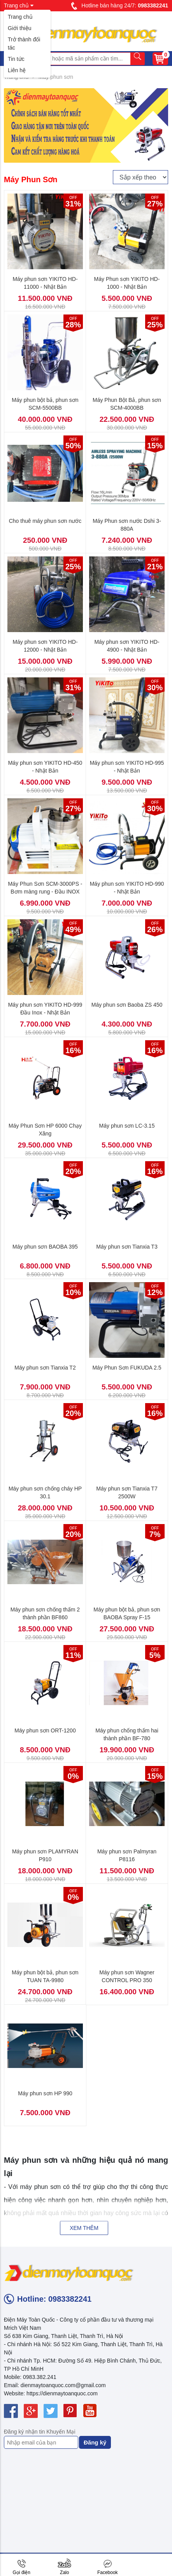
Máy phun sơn (56, 77)
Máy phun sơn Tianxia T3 (126, 1247)
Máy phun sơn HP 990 (45, 2093)
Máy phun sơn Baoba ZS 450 (127, 1005)
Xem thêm (84, 2228)
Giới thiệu (20, 28)
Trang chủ (20, 17)
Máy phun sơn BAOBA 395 (45, 1247)
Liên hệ (17, 70)
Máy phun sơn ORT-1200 (44, 1730)
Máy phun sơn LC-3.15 (127, 1126)
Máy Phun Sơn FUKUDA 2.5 (126, 1367)
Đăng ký (95, 2442)
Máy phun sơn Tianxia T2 (44, 1367)
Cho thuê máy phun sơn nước (45, 521)
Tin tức (16, 59)
